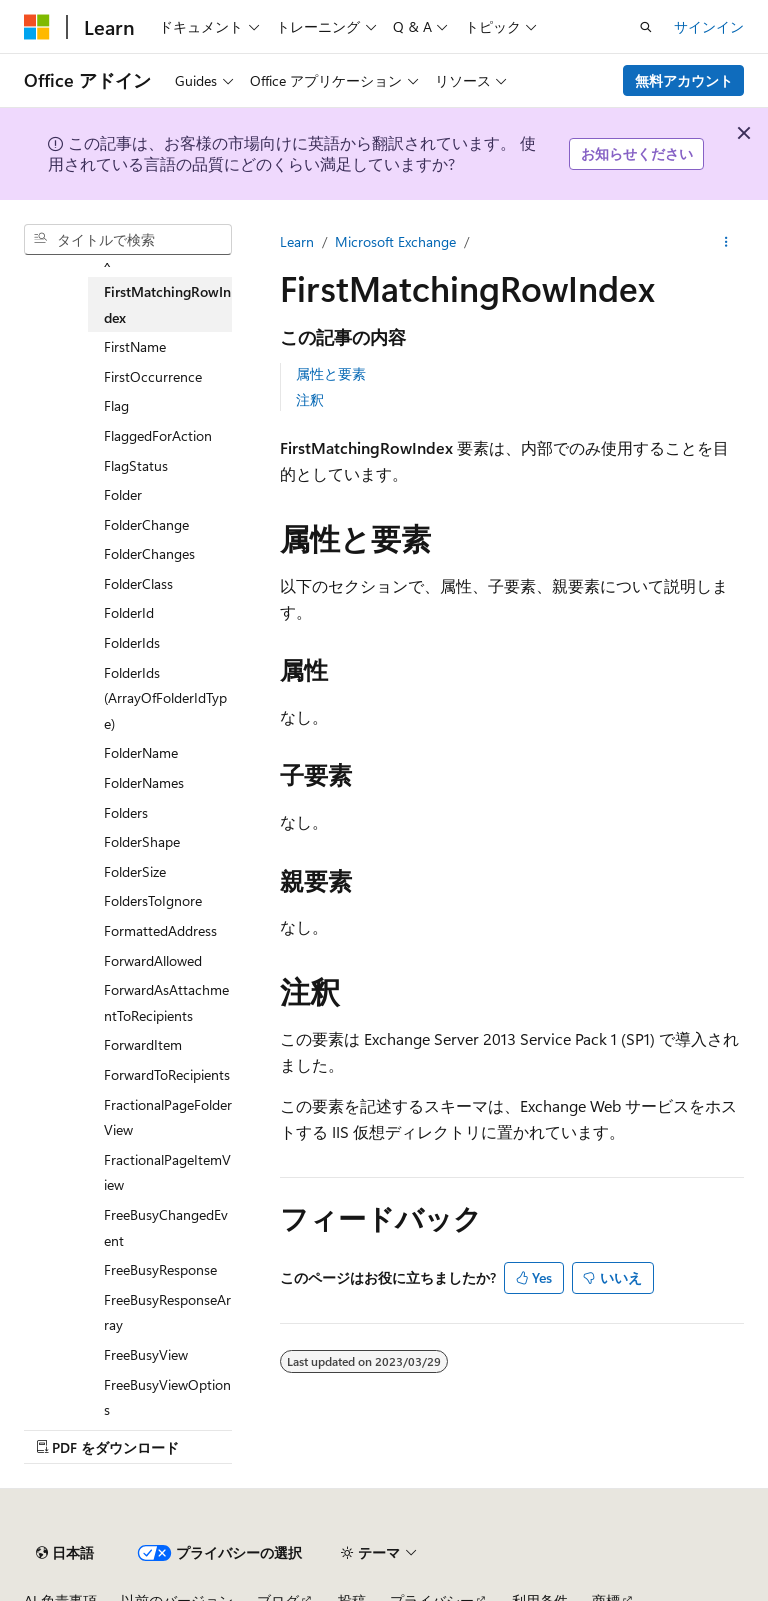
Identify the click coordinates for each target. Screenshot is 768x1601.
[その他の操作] (726, 242)
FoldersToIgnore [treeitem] (153, 900)
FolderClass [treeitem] (138, 583)
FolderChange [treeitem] (146, 524)
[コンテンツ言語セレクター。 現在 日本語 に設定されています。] (65, 1553)
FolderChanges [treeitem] (149, 553)
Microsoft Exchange (395, 241)
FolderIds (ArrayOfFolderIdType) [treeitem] (165, 698)
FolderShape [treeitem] (142, 841)
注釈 (310, 399)
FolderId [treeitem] (129, 612)
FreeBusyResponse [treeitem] (160, 1269)
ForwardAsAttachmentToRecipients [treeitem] (166, 1002)
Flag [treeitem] (116, 405)
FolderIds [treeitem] (132, 642)
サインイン (709, 26)
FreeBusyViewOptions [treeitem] (167, 1397)
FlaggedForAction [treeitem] (158, 435)
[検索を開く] (646, 27)
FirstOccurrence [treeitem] (153, 376)
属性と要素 (331, 373)
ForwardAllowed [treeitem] (153, 960)
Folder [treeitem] (123, 494)
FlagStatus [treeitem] (136, 465)
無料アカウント (684, 80)
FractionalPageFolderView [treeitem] (168, 1117)
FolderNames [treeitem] (144, 782)
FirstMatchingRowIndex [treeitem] (167, 304)
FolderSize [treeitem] (135, 871)
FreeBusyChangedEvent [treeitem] (166, 1227)
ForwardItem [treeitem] (143, 1044)
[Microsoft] (37, 27)
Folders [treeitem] (126, 812)
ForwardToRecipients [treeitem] (167, 1074)
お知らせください (637, 153)
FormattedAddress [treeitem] (160, 930)
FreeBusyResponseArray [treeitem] (167, 1312)
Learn (297, 241)
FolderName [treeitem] (141, 752)
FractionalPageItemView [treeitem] (167, 1172)
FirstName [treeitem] (135, 346)
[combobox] (128, 240)
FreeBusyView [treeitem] (146, 1354)
